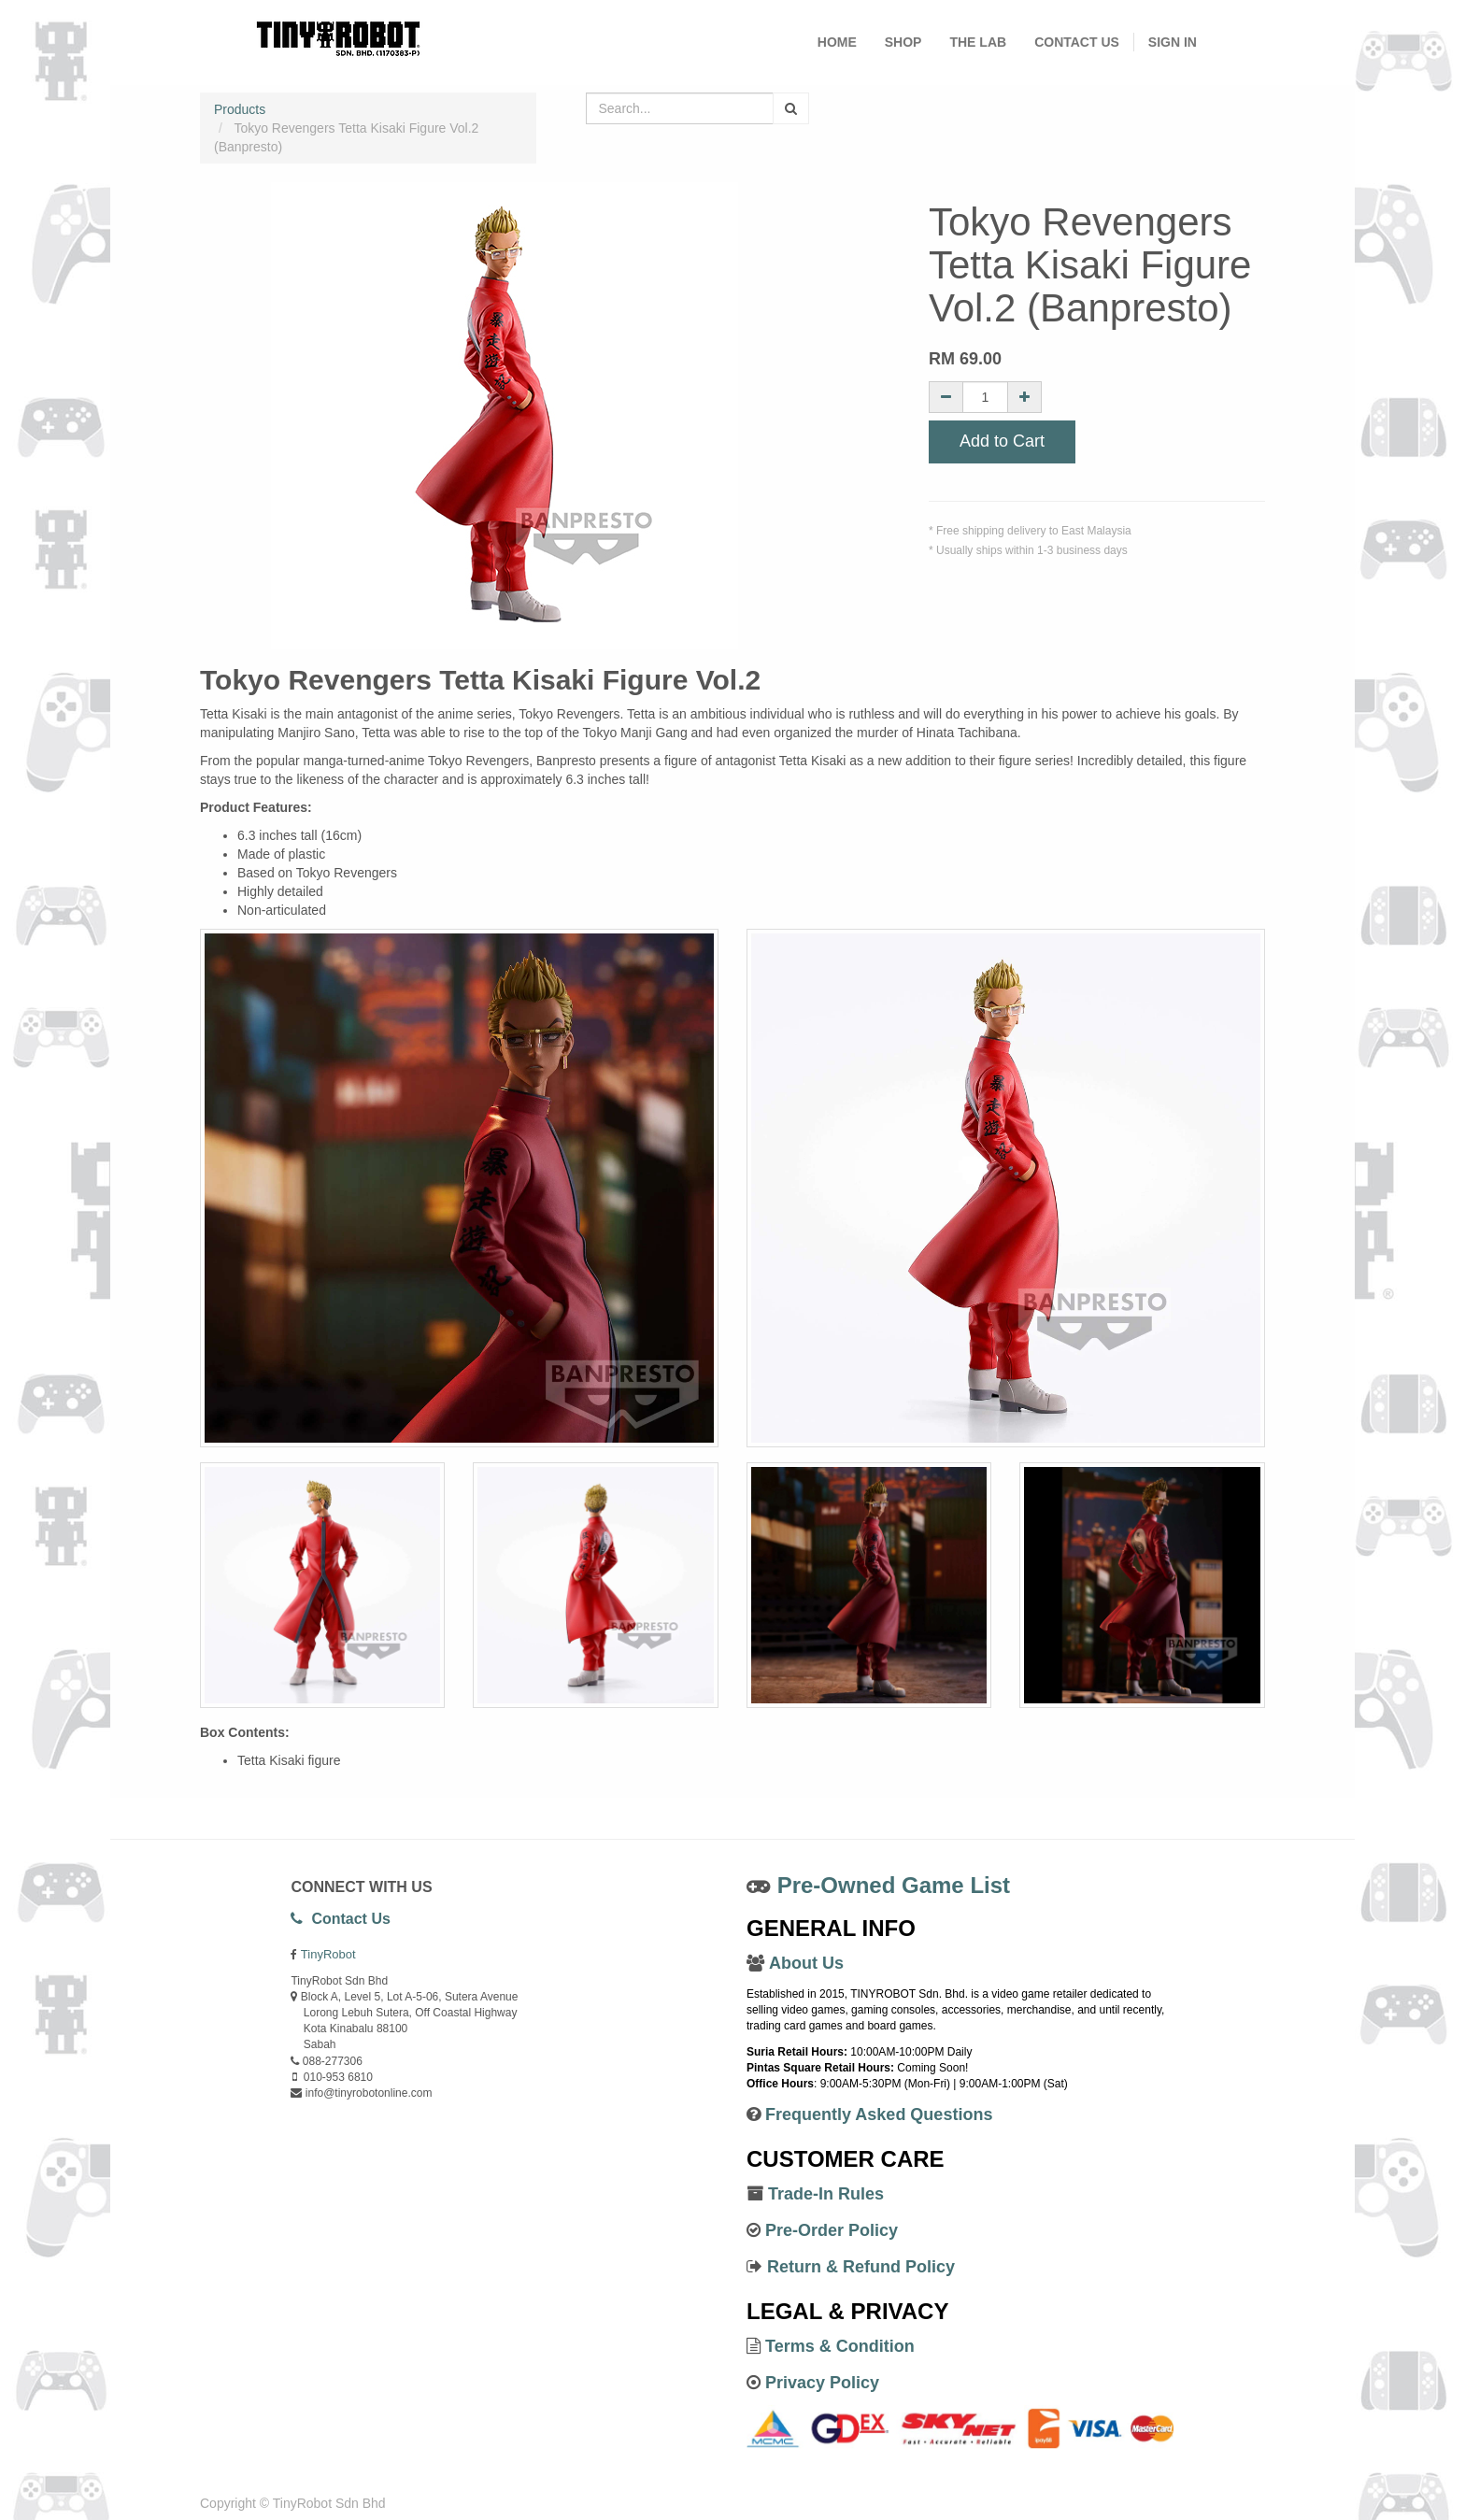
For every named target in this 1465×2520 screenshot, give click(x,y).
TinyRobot (328, 1954)
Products (239, 109)
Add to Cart (1002, 441)
